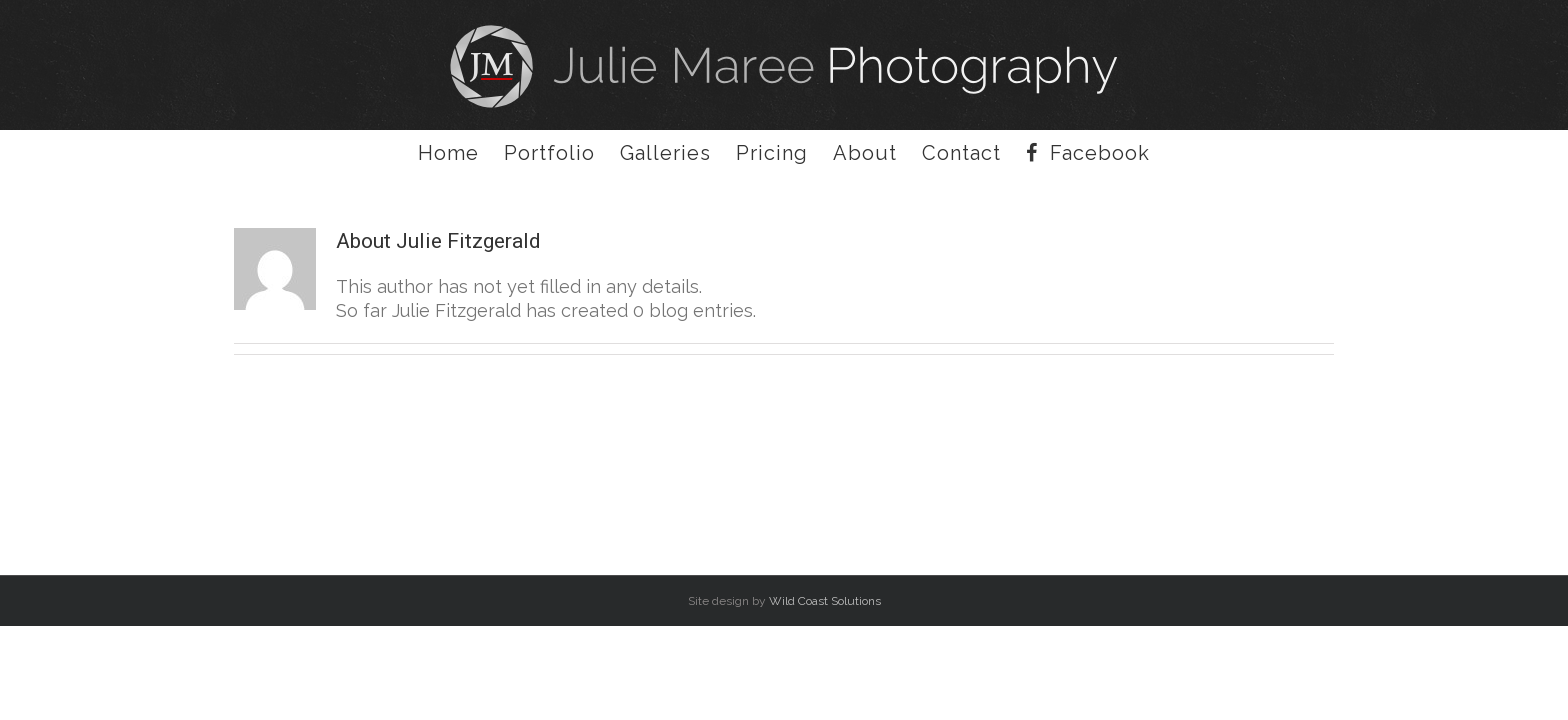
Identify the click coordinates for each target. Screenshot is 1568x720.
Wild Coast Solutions (825, 601)
